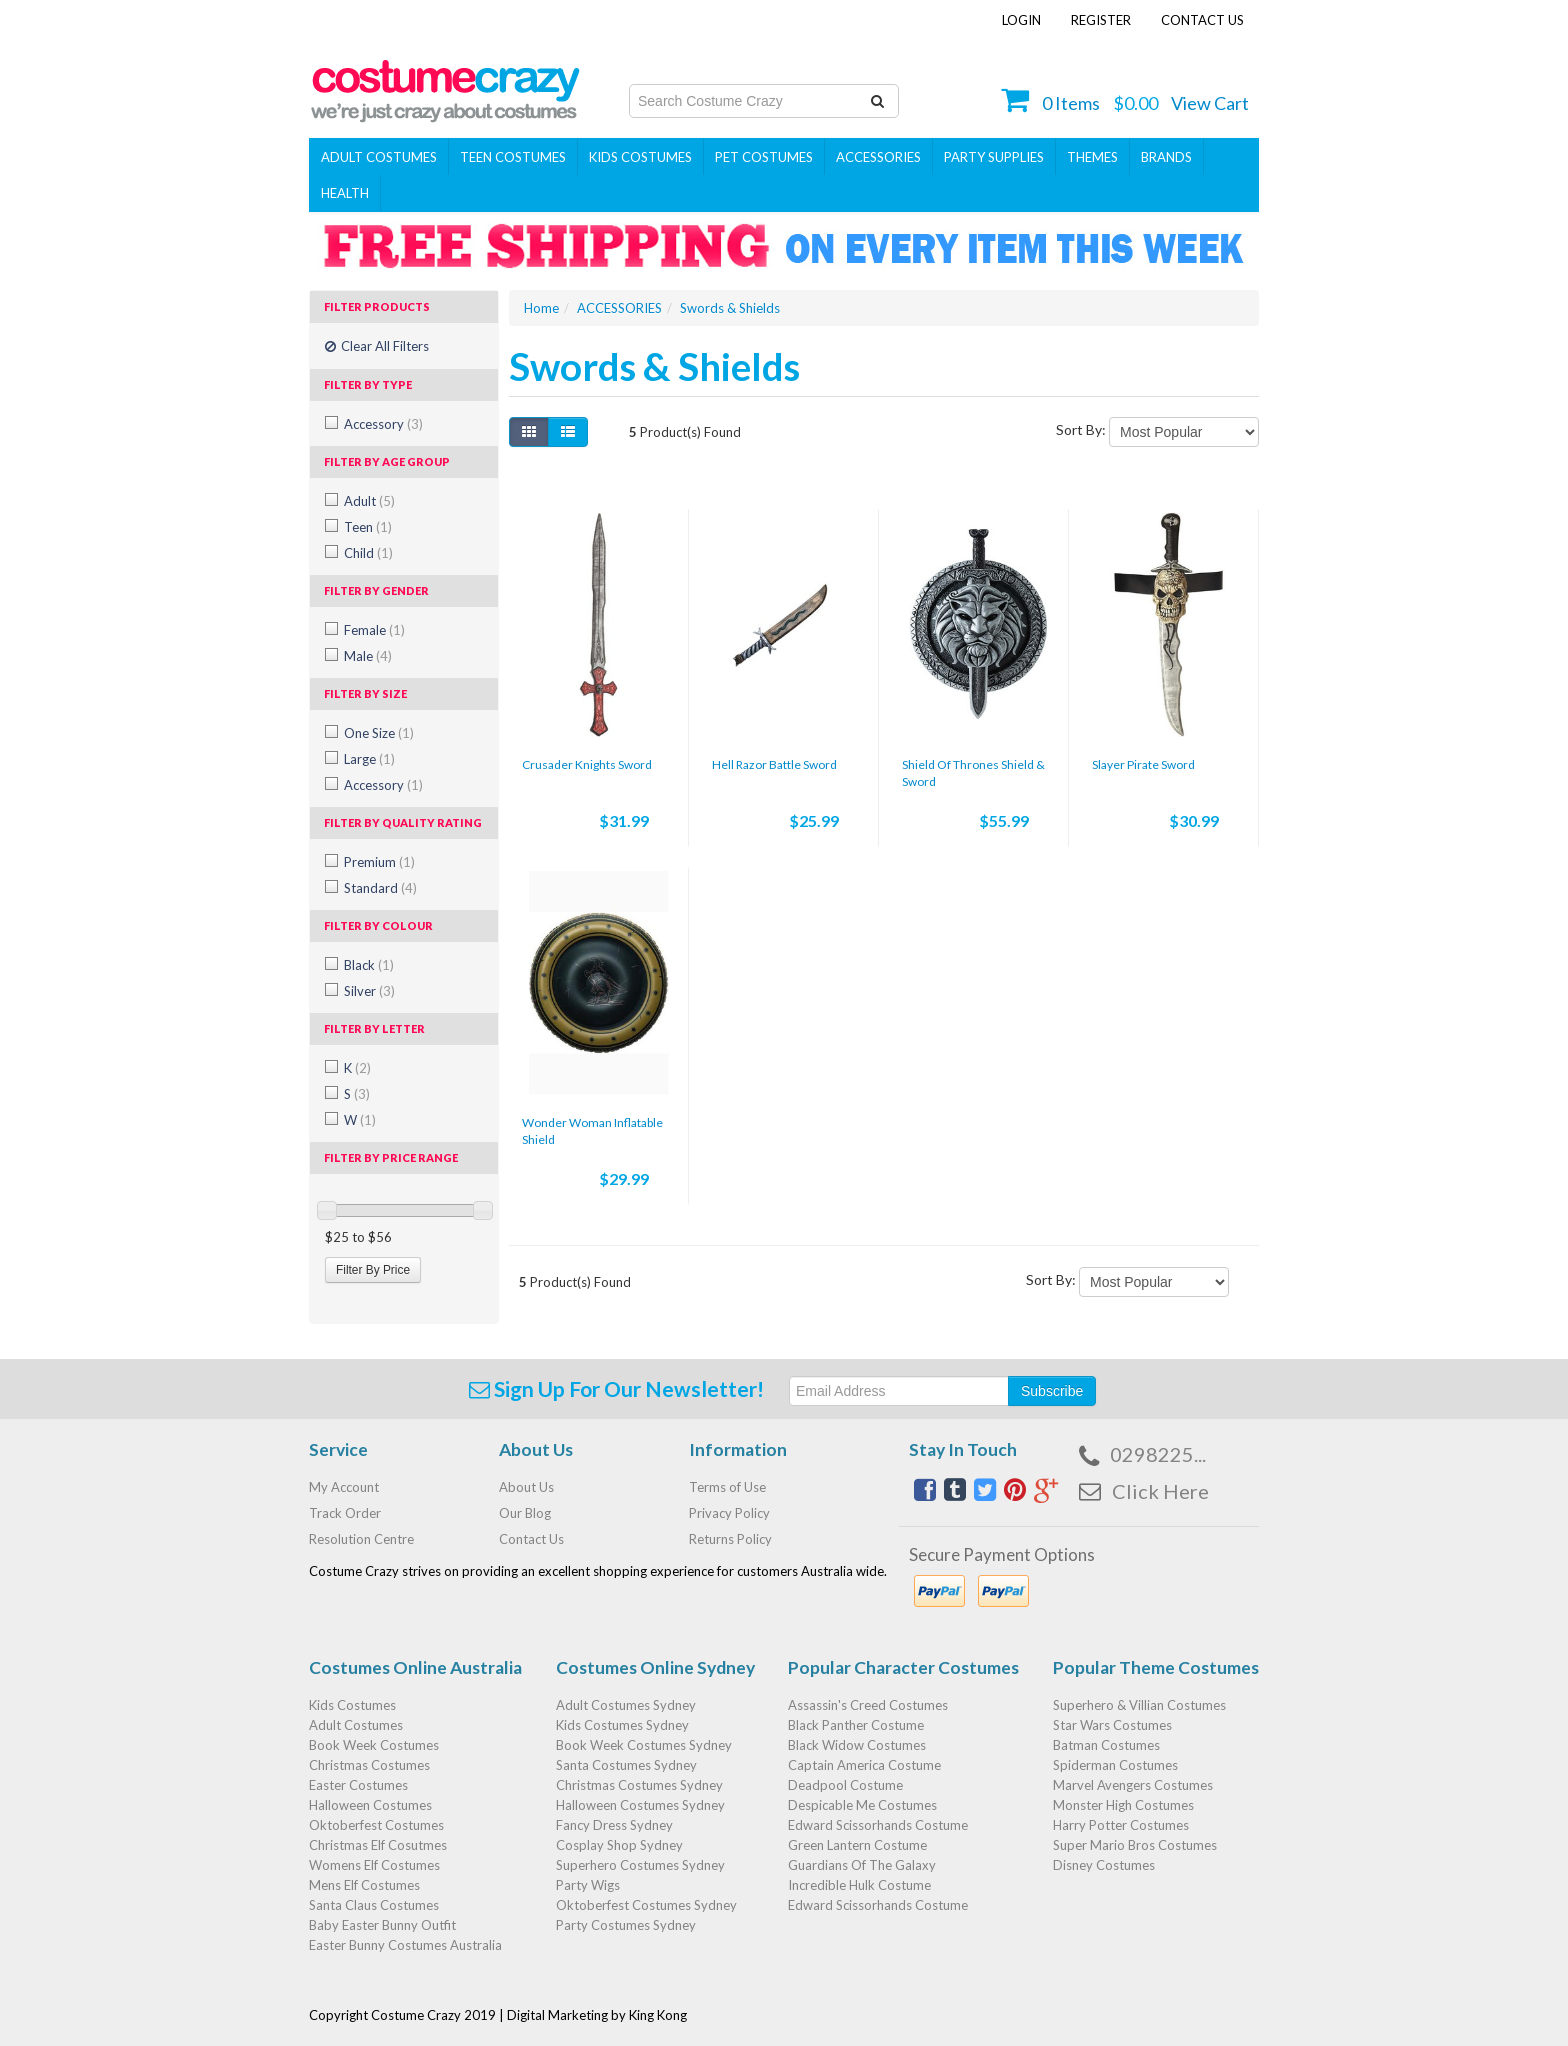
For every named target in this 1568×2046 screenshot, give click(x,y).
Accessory (383, 424)
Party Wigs (588, 1885)
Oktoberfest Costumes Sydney (646, 1905)
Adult (369, 501)
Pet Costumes (764, 157)
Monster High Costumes (1123, 1805)
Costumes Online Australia (415, 1667)
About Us (526, 1487)
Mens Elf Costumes (364, 1885)
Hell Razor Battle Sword (774, 764)
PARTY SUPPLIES (994, 157)
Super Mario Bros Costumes (1135, 1845)
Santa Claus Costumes (374, 1905)
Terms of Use (727, 1487)
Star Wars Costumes (1112, 1725)
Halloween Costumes (370, 1805)
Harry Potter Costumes (1121, 1825)
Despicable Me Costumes (862, 1805)
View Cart (1210, 103)
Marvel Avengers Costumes (1133, 1785)
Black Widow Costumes (857, 1745)
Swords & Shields (730, 308)
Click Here (1160, 1491)
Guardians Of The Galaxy (862, 1865)
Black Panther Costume (856, 1725)
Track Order (345, 1513)
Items (1071, 103)
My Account (344, 1487)
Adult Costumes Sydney (626, 1705)
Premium (379, 862)
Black (369, 965)
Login (1021, 20)
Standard (380, 888)
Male (368, 656)
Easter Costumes (358, 1785)
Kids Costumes (640, 157)
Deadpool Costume (845, 1785)
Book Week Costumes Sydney (644, 1745)
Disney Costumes (1104, 1865)
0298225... (1158, 1454)
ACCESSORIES (878, 157)
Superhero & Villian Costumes (1139, 1705)
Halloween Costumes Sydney (640, 1805)
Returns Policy (730, 1539)
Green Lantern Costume (857, 1845)
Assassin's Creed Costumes (868, 1705)
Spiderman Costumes (1115, 1765)
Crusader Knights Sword (587, 764)
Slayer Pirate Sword (1143, 764)
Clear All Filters (377, 346)
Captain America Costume (864, 1765)
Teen (368, 527)
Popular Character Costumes (903, 1667)
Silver (369, 991)
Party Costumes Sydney (626, 1925)
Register (1101, 20)
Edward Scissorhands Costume (878, 1825)
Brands (1166, 157)
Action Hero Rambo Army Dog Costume (187, 1946)
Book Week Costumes (374, 1745)
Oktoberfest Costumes (376, 1825)
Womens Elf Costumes (374, 1865)
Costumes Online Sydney (655, 1667)
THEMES (1092, 157)
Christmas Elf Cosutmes (378, 1845)
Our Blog (525, 1513)
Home (541, 308)
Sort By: (1081, 429)
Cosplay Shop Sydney (619, 1845)
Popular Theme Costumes (1156, 1667)
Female (374, 630)
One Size (379, 733)
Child (368, 553)
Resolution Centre (361, 1539)
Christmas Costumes (369, 1765)
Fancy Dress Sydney (614, 1825)
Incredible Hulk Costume (859, 1885)
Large (369, 759)
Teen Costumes (513, 157)
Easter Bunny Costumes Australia (405, 1945)
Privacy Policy (729, 1513)
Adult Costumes (379, 157)
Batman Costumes (1106, 1745)
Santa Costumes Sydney (626, 1765)
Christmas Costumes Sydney (639, 1785)
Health (345, 193)
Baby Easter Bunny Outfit (382, 1925)
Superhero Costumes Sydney (640, 1865)
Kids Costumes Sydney (622, 1725)
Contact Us (1202, 20)
